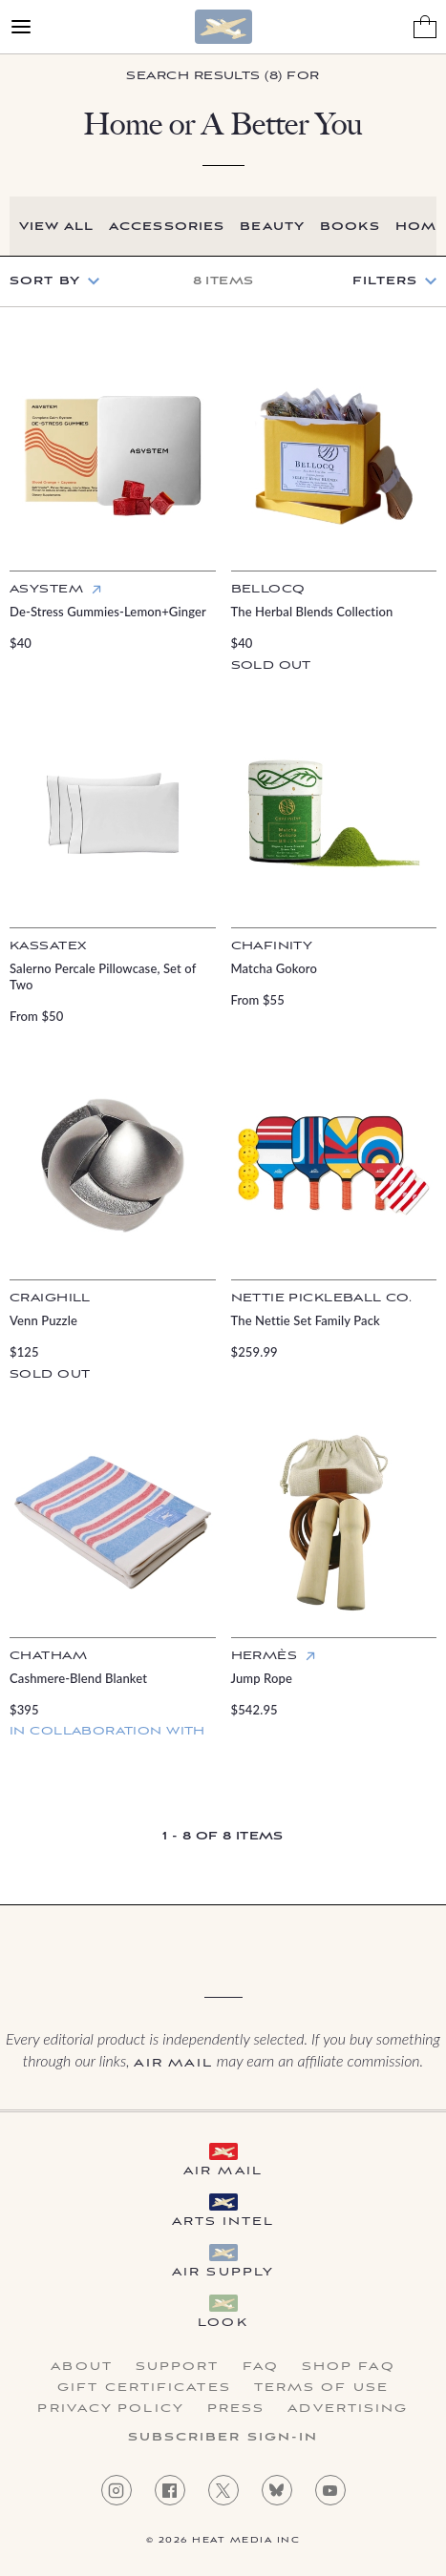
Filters (384, 281)
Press (236, 2409)
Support (178, 2367)
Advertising (347, 2409)
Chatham (48, 1656)
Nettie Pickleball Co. (322, 1298)
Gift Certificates (144, 2388)
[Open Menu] (21, 26)
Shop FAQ (348, 2367)
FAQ (261, 2367)
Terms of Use (321, 2388)
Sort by (45, 281)
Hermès (264, 1656)
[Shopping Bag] (425, 26)
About (82, 2367)
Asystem (46, 589)
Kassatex (48, 946)
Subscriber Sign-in (223, 2437)
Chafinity (272, 946)
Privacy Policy (110, 2409)
